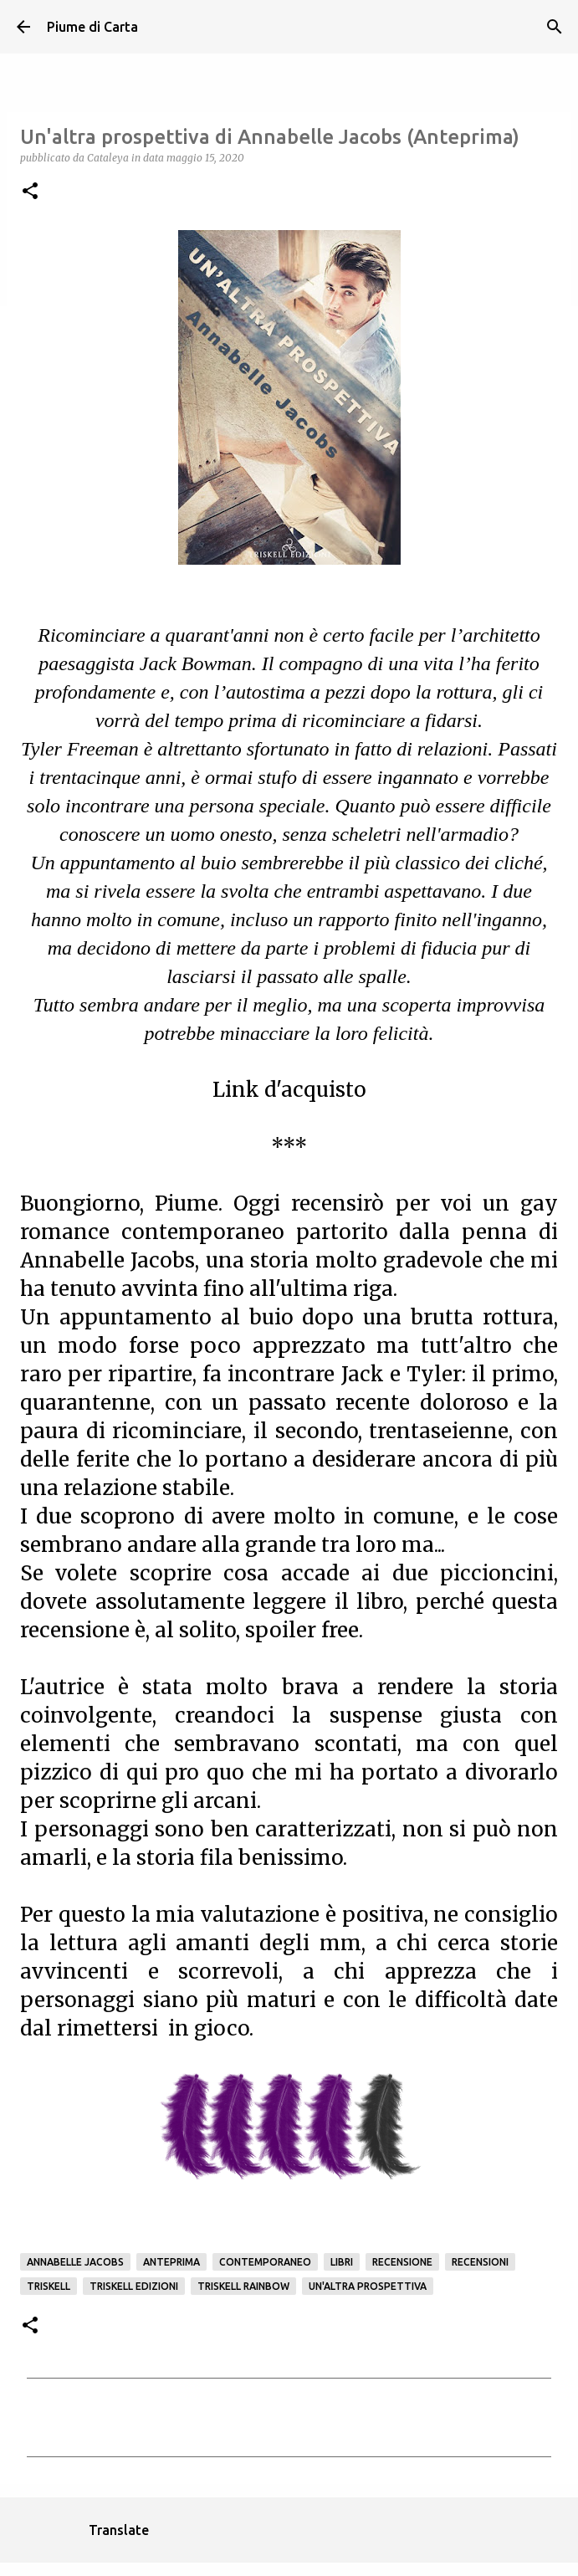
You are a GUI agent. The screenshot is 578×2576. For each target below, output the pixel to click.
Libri (341, 2261)
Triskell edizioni (134, 2286)
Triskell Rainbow (243, 2286)
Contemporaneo (265, 2261)
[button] (30, 192)
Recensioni (480, 2261)
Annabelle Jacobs (75, 2261)
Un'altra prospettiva (368, 2286)
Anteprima (171, 2261)
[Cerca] (555, 27)
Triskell (48, 2286)
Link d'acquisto (289, 1090)
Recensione (402, 2261)
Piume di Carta (92, 26)
